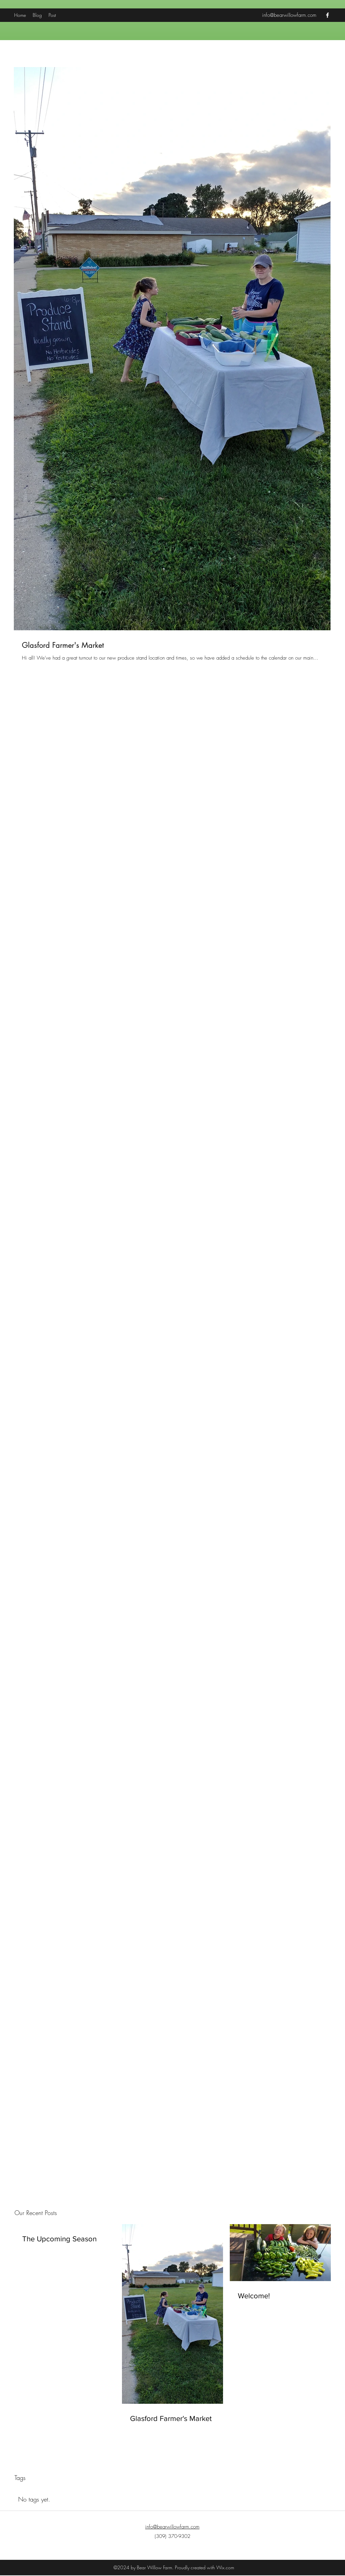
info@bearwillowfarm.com (289, 15)
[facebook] (327, 15)
